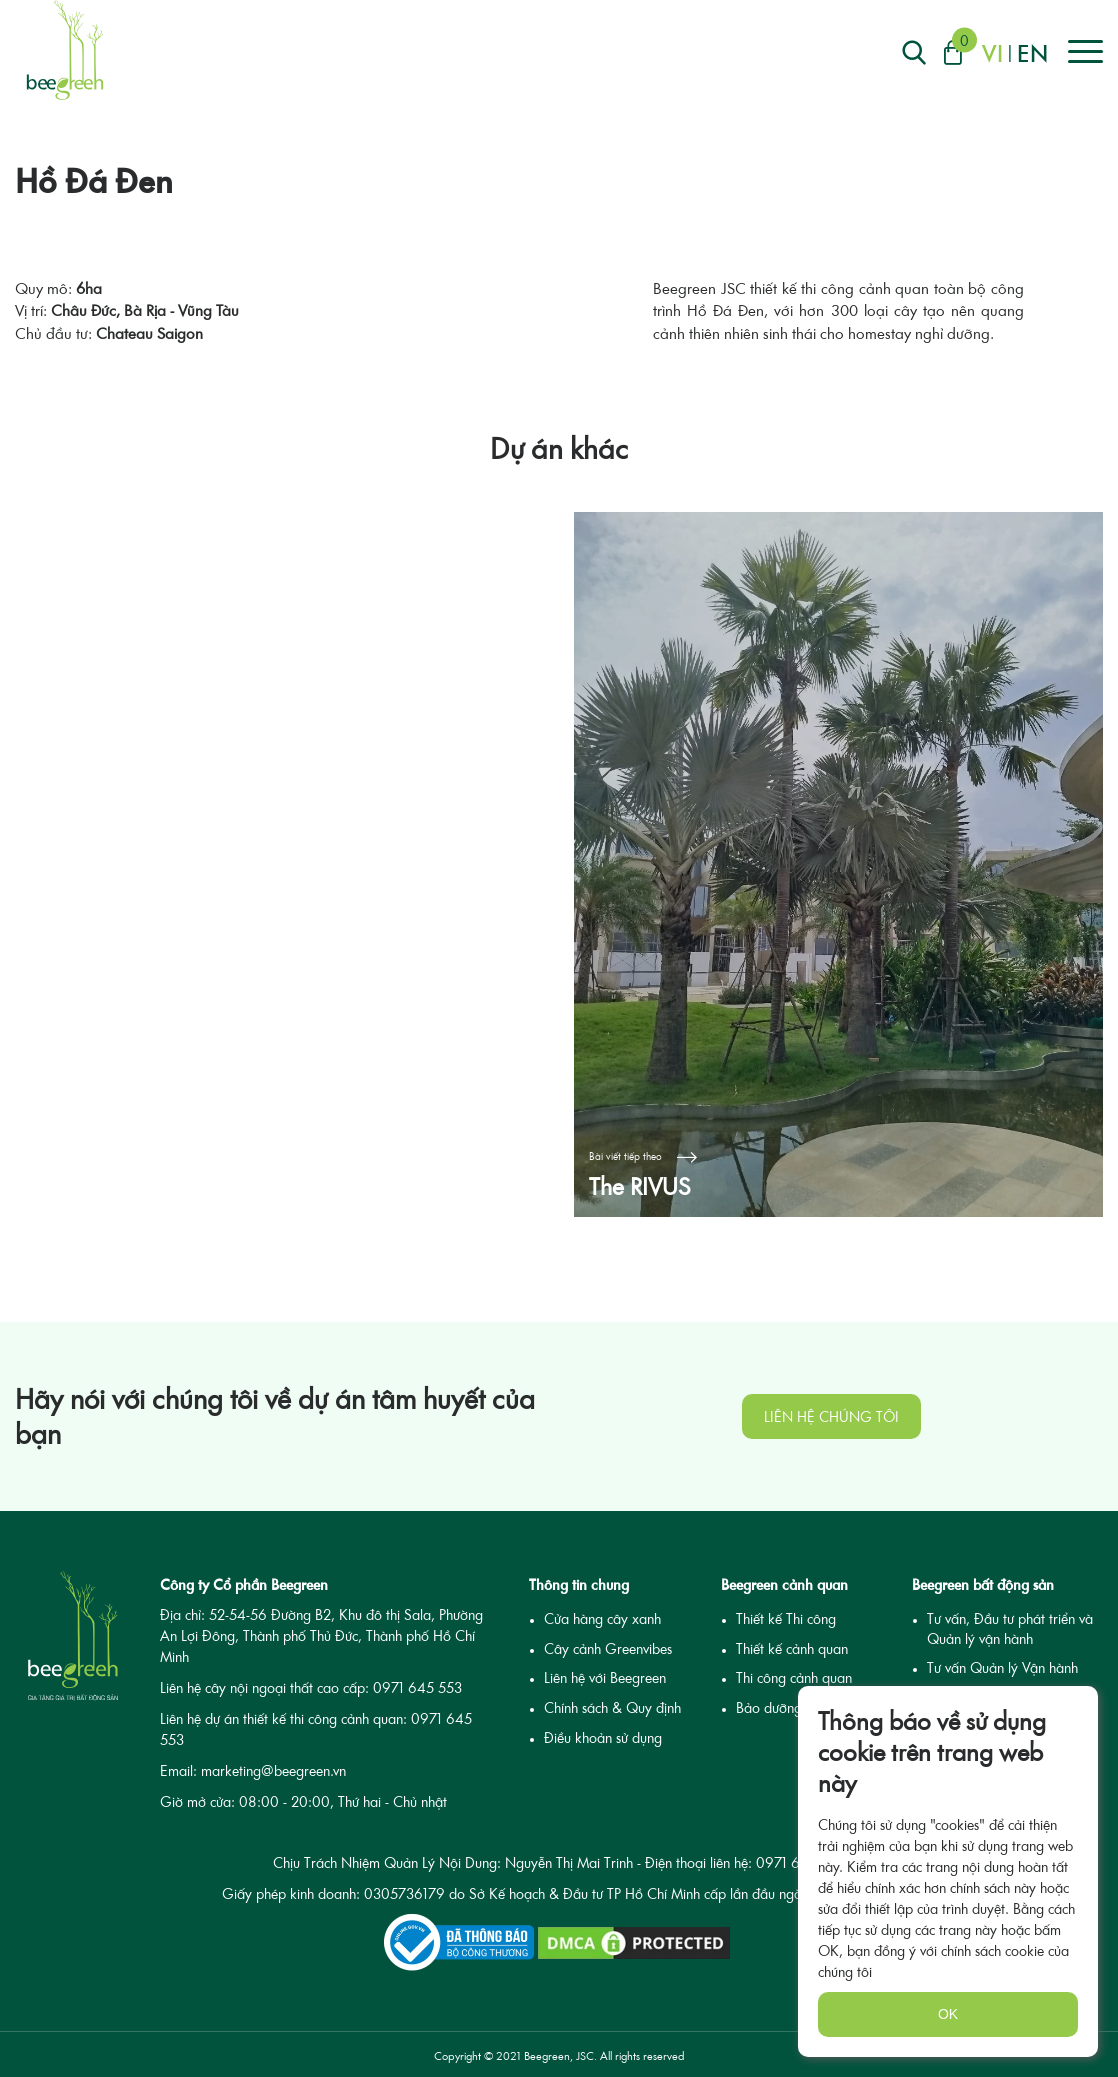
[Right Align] (914, 52)
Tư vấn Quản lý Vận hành (1002, 1667)
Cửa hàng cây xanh (602, 1618)
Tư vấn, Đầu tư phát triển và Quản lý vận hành (1010, 1628)
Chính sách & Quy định (612, 1707)
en (1032, 52)
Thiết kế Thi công (786, 1618)
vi (992, 52)
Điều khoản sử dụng (603, 1737)
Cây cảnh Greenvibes (608, 1648)
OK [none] (948, 2014)
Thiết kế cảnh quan (792, 1648)
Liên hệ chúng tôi (831, 1416)
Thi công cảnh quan (794, 1677)
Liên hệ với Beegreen (605, 1677)
